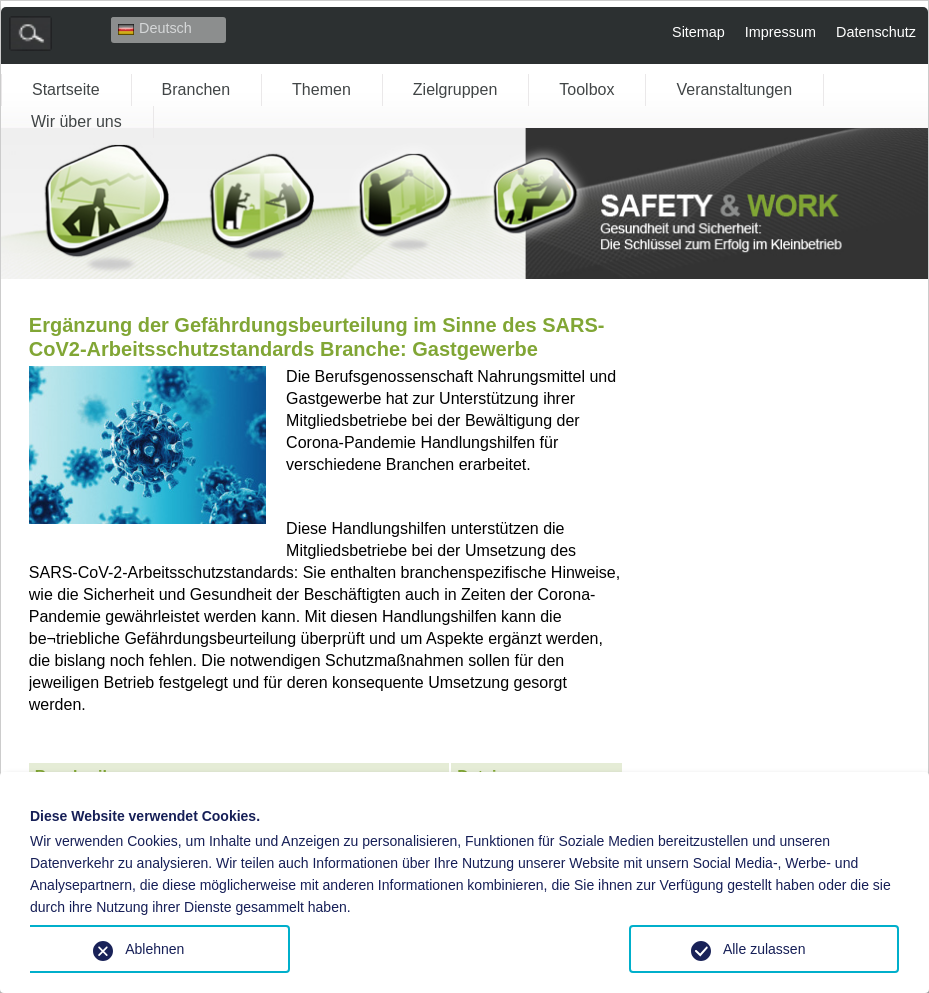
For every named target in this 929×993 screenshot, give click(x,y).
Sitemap (698, 32)
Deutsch (155, 28)
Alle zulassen (764, 949)
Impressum (780, 32)
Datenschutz (876, 32)
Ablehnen (154, 949)
